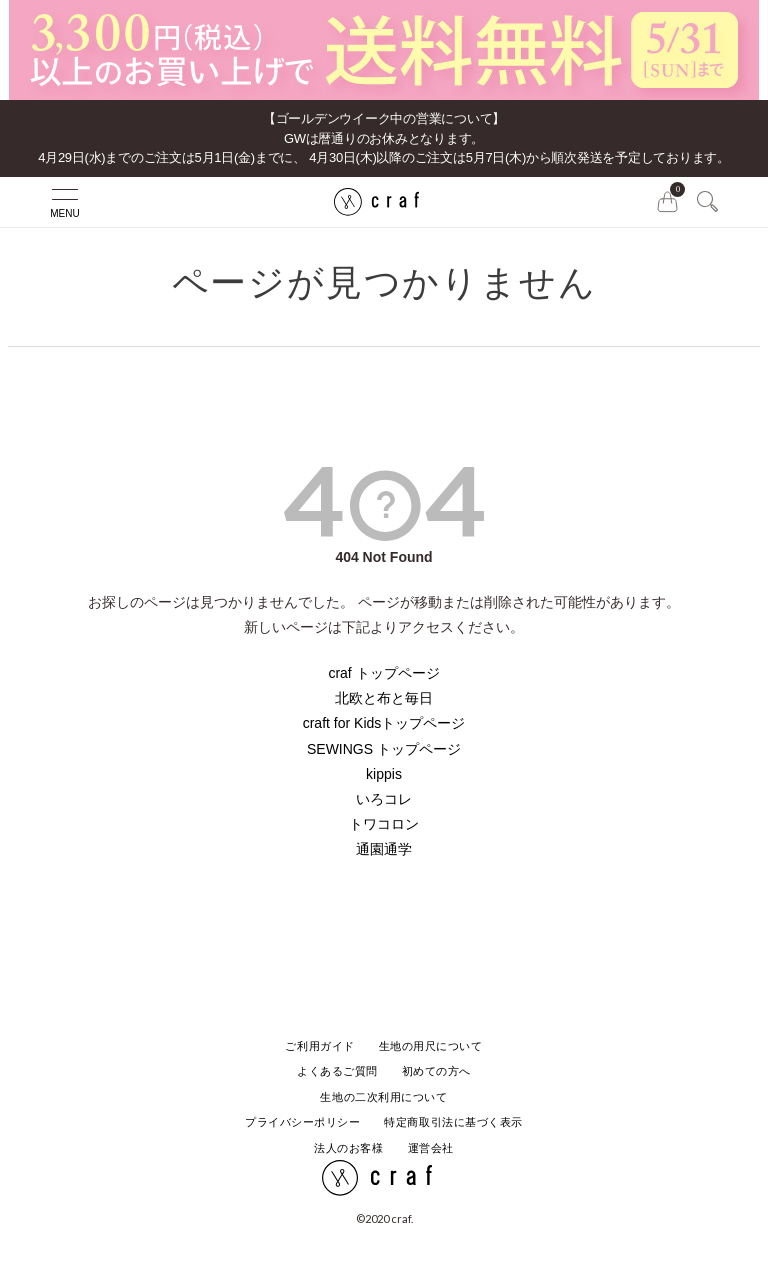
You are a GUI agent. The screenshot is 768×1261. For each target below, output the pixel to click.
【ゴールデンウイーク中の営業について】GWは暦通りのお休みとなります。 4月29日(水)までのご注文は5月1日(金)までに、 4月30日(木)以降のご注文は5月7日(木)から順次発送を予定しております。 (384, 138)
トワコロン (384, 824)
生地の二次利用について (383, 1097)
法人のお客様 (348, 1148)
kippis (384, 774)
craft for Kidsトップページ (384, 723)
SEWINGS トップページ (384, 749)
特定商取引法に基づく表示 (453, 1122)
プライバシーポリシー (303, 1122)
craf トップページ (383, 673)
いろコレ (384, 799)
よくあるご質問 (337, 1071)
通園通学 (384, 849)
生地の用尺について (431, 1046)
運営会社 (431, 1148)
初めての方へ (436, 1071)
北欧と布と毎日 (384, 698)
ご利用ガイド (319, 1046)
